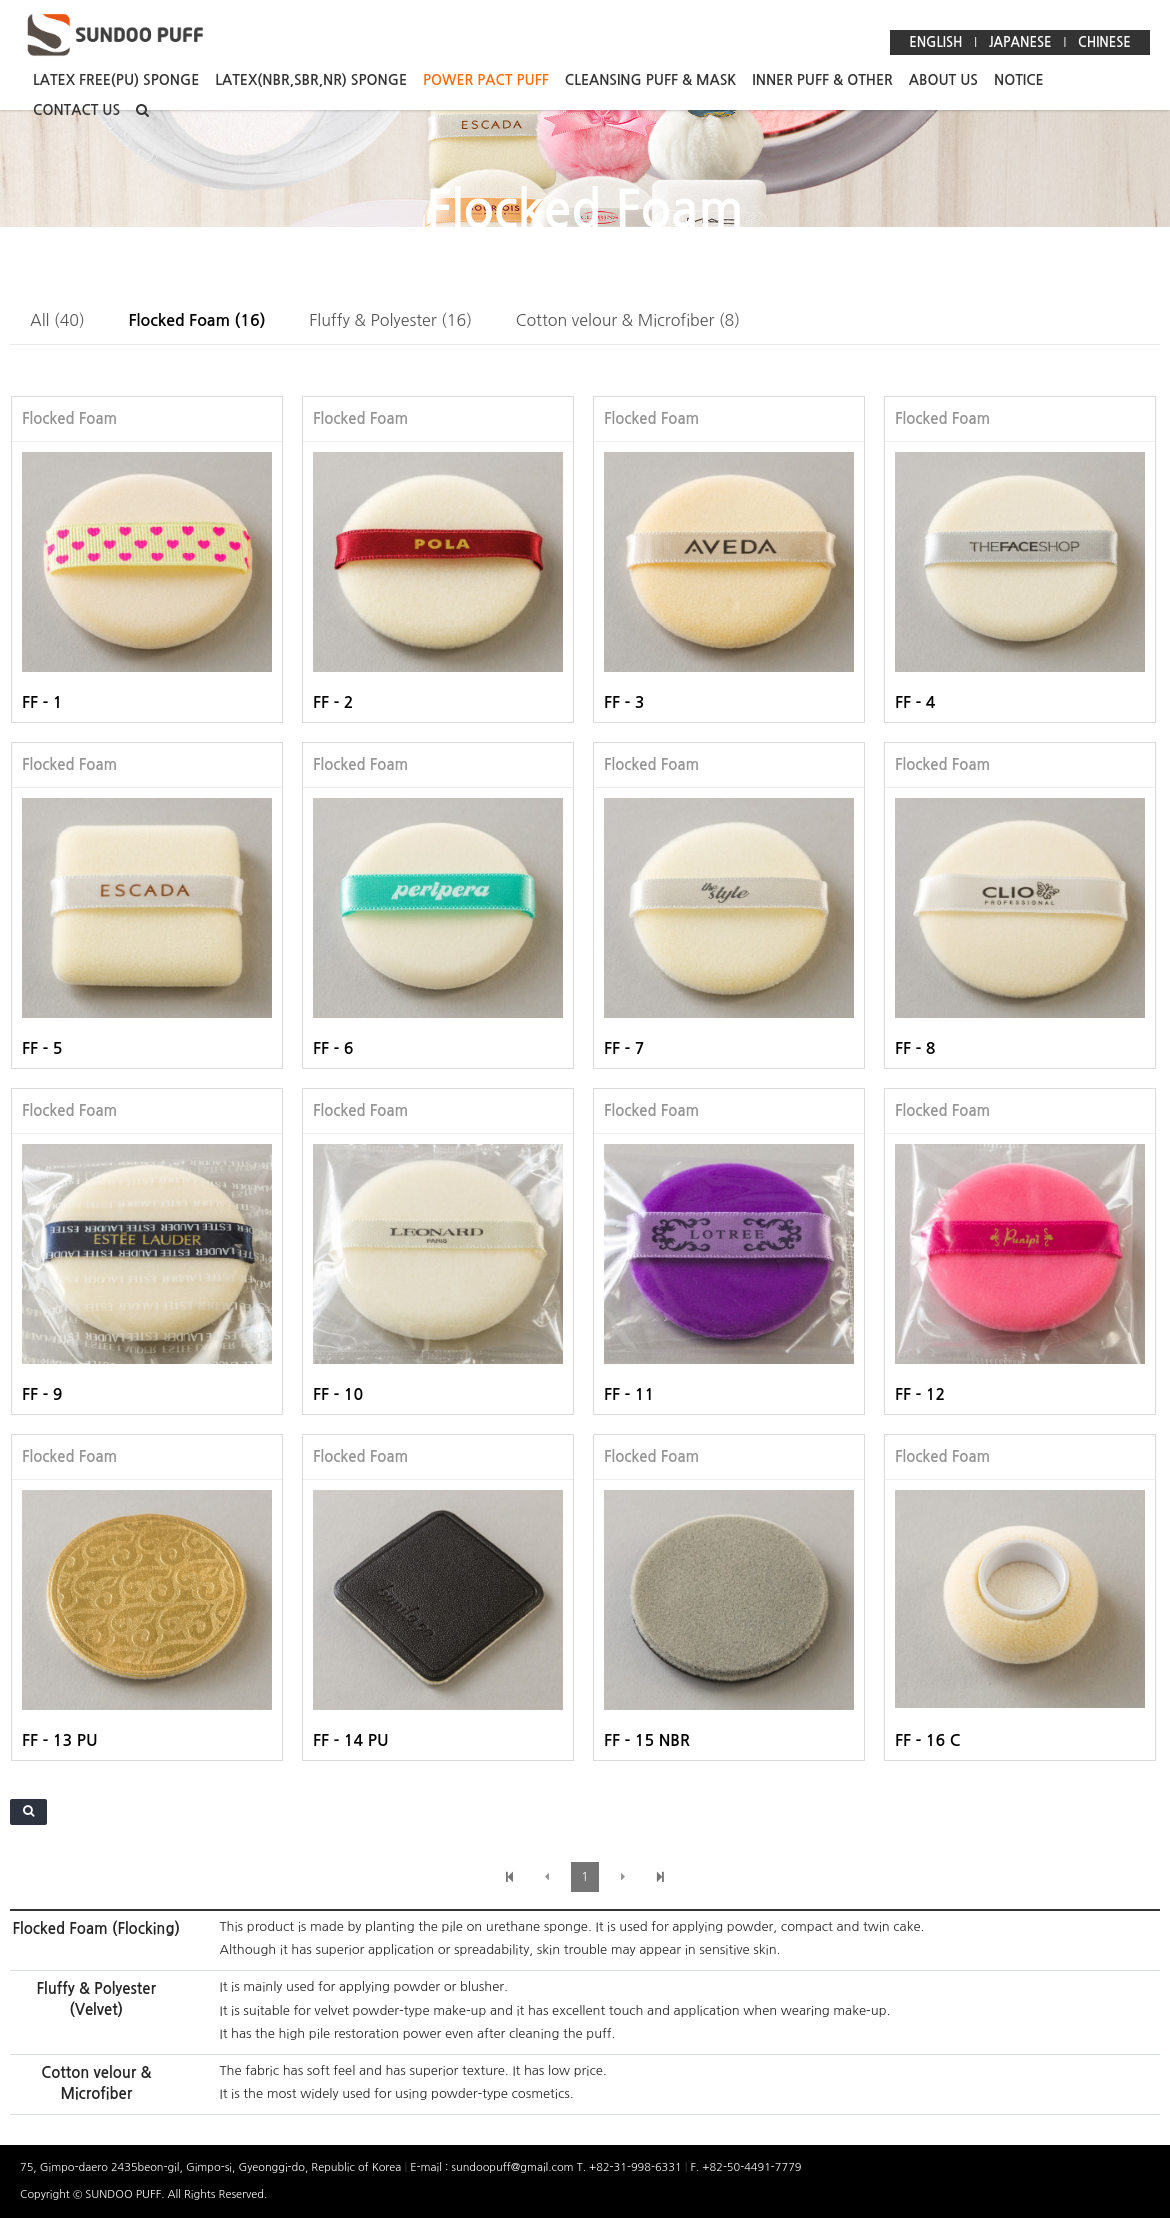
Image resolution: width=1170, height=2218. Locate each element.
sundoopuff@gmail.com (513, 2167)
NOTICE (1019, 80)
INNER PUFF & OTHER (822, 80)
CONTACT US (76, 110)
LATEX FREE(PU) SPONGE (116, 80)
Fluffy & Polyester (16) (390, 320)
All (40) (57, 320)
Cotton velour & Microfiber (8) (628, 320)
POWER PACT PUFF (486, 80)
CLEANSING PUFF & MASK (651, 80)
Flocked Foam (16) (197, 320)
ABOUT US (943, 80)
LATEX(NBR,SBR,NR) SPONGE (311, 80)
